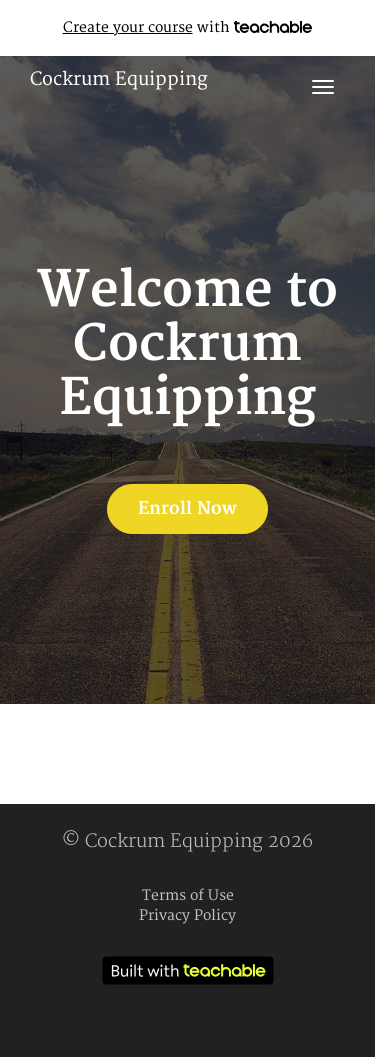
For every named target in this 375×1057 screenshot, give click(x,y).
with (188, 28)
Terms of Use (188, 895)
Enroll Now (187, 508)
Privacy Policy (187, 915)
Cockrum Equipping (119, 79)
